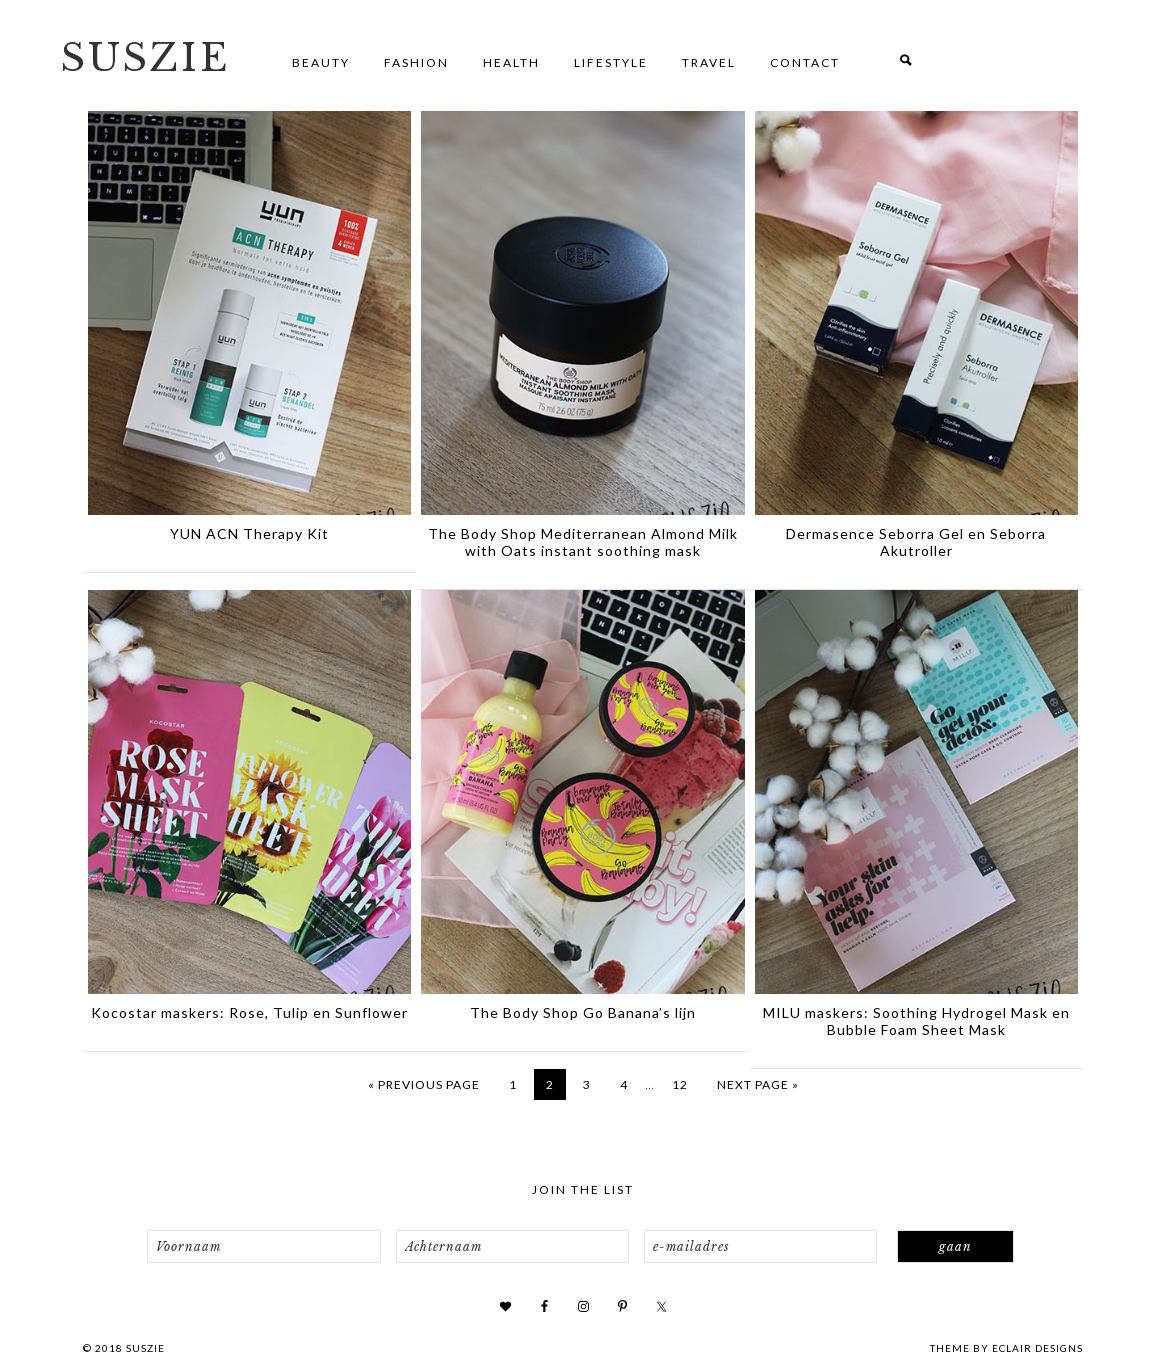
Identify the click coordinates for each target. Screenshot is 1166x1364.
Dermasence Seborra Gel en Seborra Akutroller (916, 542)
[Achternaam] (512, 1246)
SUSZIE (145, 58)
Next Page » (758, 1084)
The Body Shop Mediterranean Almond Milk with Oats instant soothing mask (583, 542)
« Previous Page (424, 1084)
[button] (905, 63)
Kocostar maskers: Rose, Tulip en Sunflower (249, 1012)
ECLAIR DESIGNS (1037, 1348)
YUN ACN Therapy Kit (249, 533)
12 (680, 1084)
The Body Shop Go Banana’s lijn (583, 1012)
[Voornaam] (263, 1246)
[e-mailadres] (760, 1246)
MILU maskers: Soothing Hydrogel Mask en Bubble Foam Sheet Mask (916, 1021)
